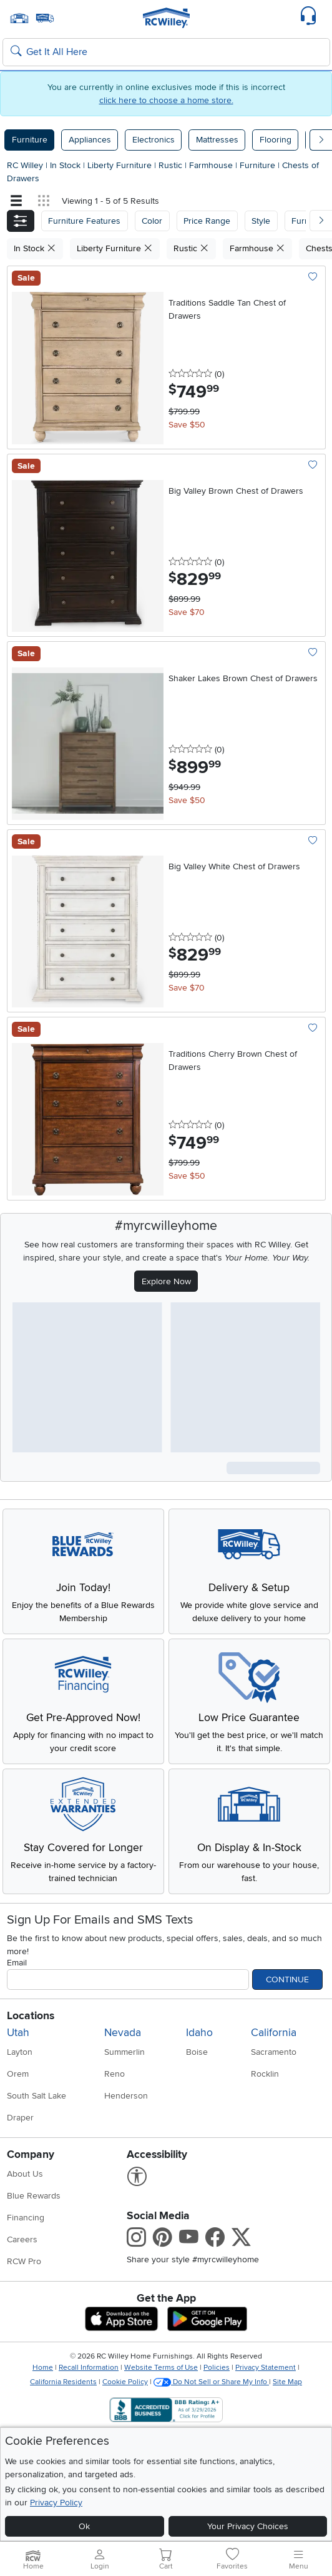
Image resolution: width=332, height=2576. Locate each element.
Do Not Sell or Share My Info (211, 2382)
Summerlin (124, 2052)
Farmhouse (212, 165)
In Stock (66, 165)
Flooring (275, 139)
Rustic (172, 165)
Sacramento (273, 2052)
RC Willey (25, 165)
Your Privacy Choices (247, 2526)
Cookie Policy (125, 2382)
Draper (20, 2117)
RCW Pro (24, 2261)
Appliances (90, 139)
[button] (20, 221)
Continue (287, 1979)
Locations (30, 2015)
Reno (114, 2074)
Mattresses (217, 139)
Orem (18, 2074)
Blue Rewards (34, 2195)
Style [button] (260, 221)
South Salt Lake (36, 2095)
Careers (22, 2239)
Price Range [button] (206, 221)
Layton (19, 2052)
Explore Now (166, 1281)
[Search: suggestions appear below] (166, 52)
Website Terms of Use (161, 2367)
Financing (25, 2217)
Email (17, 1962)
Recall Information (89, 2367)
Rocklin (265, 2074)
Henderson (126, 2095)
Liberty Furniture (120, 165)
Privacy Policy (56, 2502)
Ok (84, 2526)
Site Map (287, 2382)
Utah (18, 2032)
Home (42, 2367)
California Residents (63, 2382)
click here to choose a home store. (166, 100)
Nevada (122, 2032)
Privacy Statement (265, 2367)
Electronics (153, 139)
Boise (197, 2052)
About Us (25, 2174)
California (273, 2032)
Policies (216, 2367)
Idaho (199, 2032)
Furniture (29, 139)
